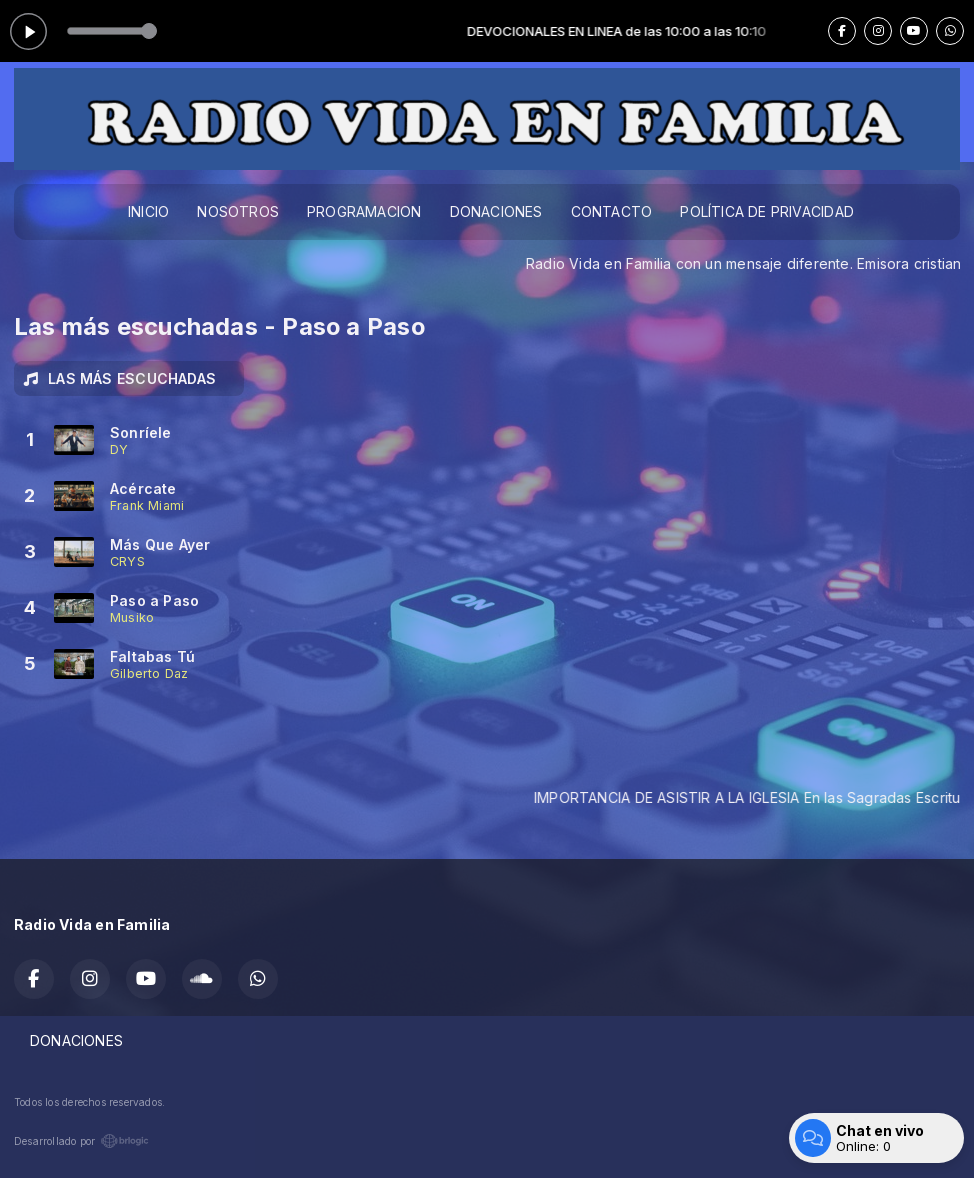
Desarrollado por (81, 1141)
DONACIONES (496, 211)
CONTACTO (612, 211)
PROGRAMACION (364, 211)
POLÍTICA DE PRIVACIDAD (767, 211)
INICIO (148, 211)
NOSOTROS (238, 211)
